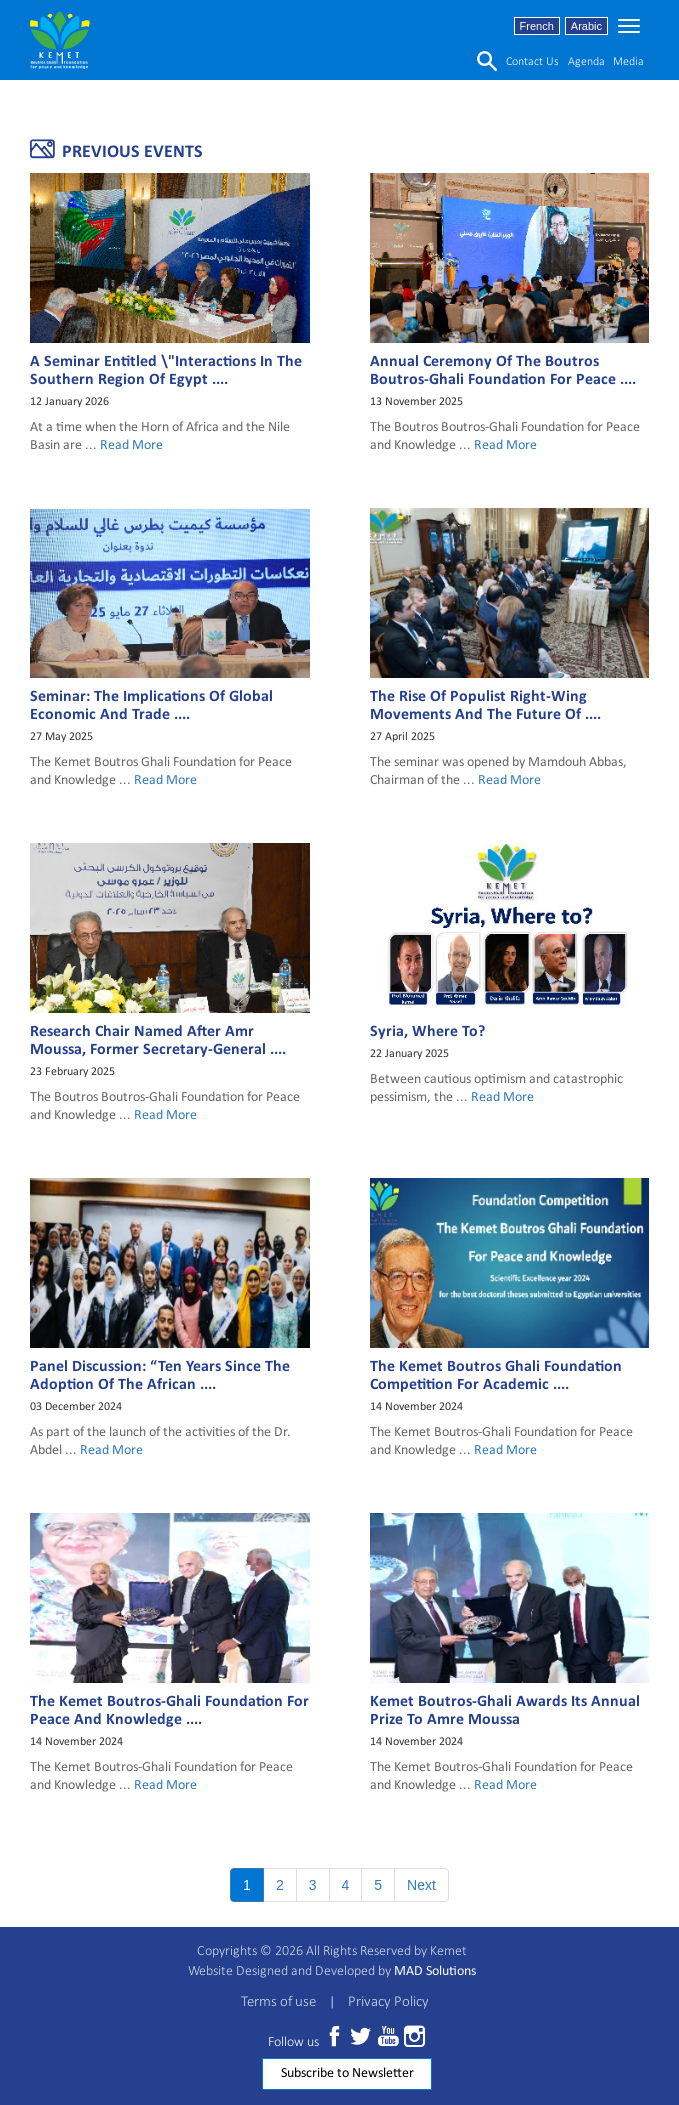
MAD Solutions (435, 1971)
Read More (131, 445)
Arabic (586, 26)
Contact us (532, 62)
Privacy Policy (388, 2002)
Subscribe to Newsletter (347, 2073)
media (628, 62)
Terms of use (278, 2002)
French (537, 26)
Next (421, 1885)
